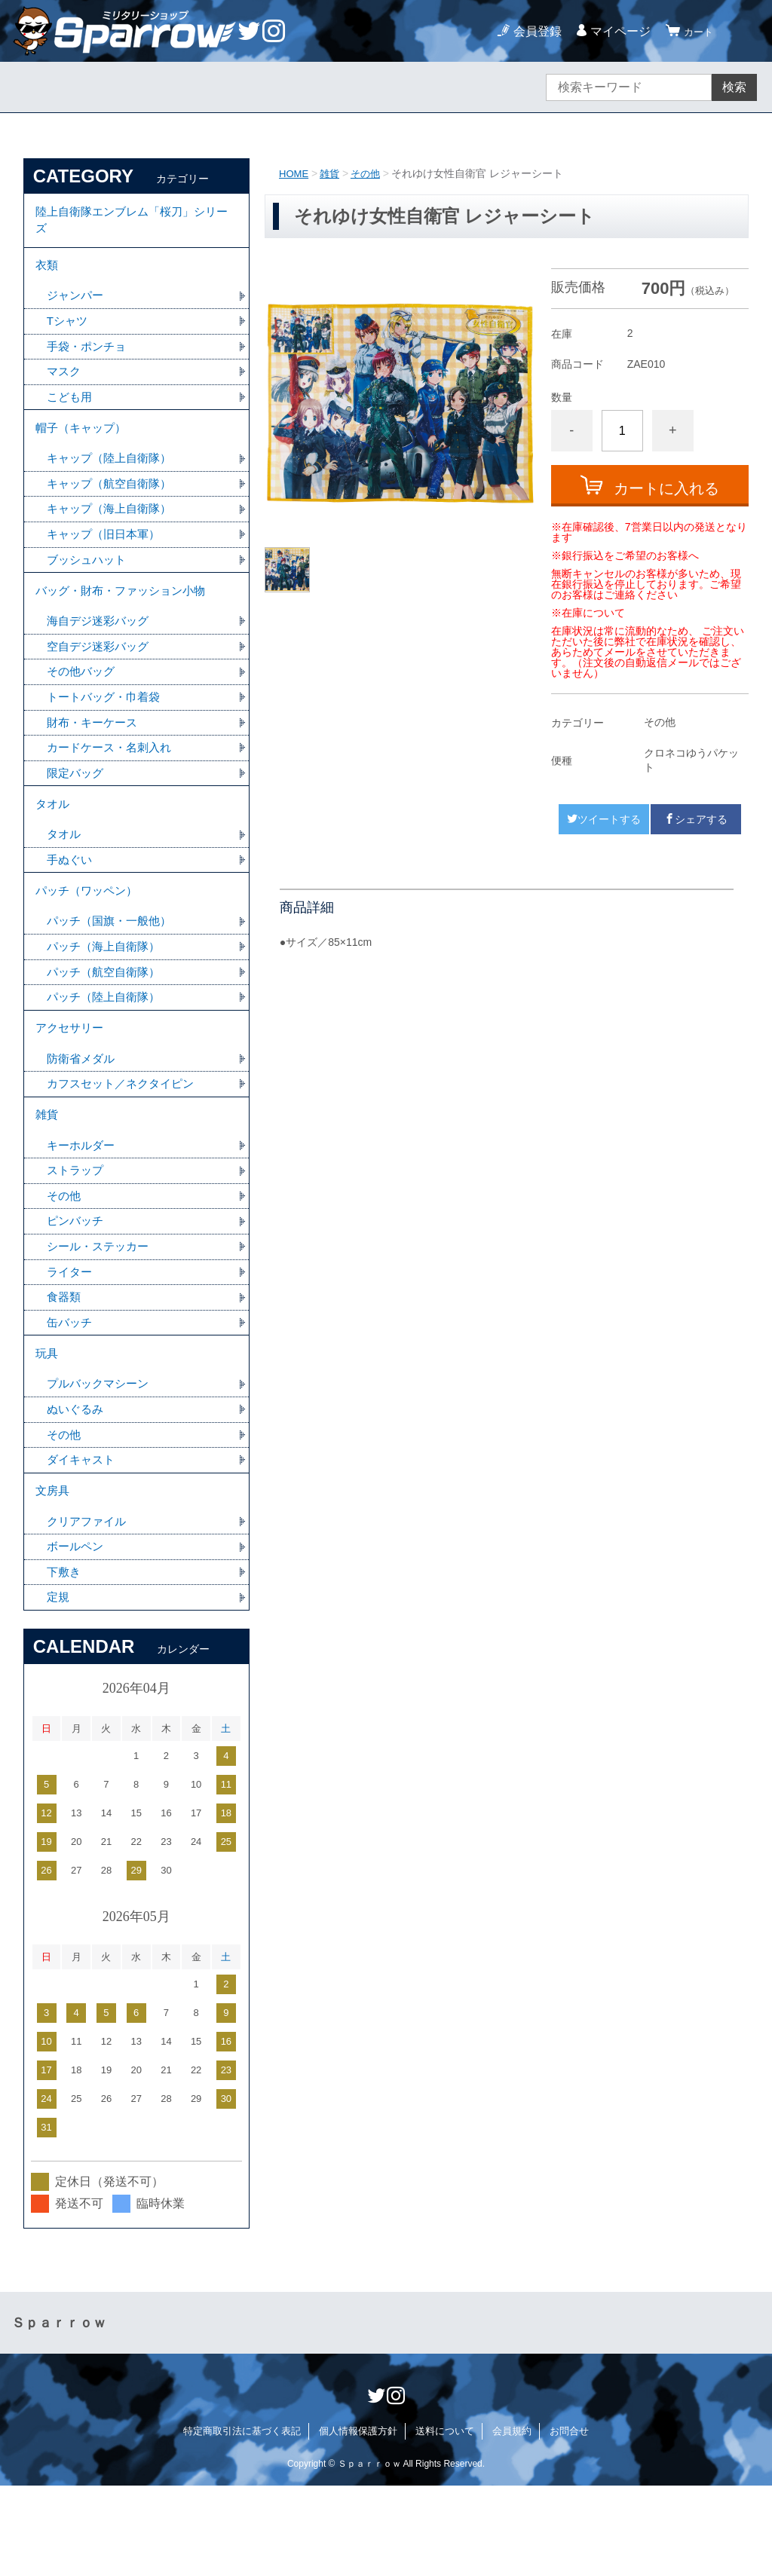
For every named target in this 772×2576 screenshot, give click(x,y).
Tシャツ (68, 332)
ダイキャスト (83, 1540)
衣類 (47, 273)
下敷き (65, 1660)
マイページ (614, 31)
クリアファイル (89, 1608)
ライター (71, 1341)
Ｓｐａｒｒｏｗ (58, 2413)
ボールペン (77, 1634)
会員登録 (531, 31)
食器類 (65, 1368)
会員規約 (512, 2521)
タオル (53, 843)
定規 (59, 1687)
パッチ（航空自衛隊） (107, 1023)
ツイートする (604, 819)
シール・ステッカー (101, 1315)
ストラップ (77, 1236)
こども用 (71, 411)
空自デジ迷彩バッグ (101, 678)
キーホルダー (83, 1210)
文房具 (53, 1574)
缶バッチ (71, 1394)
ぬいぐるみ (77, 1488)
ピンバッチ (77, 1289)
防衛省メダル (83, 1116)
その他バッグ (83, 704)
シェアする (696, 819)
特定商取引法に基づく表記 (242, 2521)
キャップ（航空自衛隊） (113, 505)
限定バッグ (77, 809)
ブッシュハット (89, 584)
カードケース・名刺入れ (113, 783)
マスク (65, 385)
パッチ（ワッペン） (89, 937)
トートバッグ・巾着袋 (107, 730)
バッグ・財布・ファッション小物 (125, 618)
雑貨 (332, 173)
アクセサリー (71, 1083)
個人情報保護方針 (358, 2521)
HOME (295, 173)
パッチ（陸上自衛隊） (107, 1049)
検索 (734, 87)
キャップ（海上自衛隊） (113, 531)
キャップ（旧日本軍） (107, 558)
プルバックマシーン (101, 1461)
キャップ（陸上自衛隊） (113, 479)
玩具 (47, 1428)
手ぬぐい (71, 903)
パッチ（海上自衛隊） (107, 996)
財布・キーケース (95, 757)
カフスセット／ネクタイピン (125, 1143)
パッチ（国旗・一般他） (113, 970)
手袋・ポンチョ (89, 359)
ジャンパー (77, 306)
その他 (370, 173)
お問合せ (569, 2521)
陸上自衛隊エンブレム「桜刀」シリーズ (131, 222)
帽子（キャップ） (83, 445)
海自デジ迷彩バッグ (101, 651)
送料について (444, 2521)
